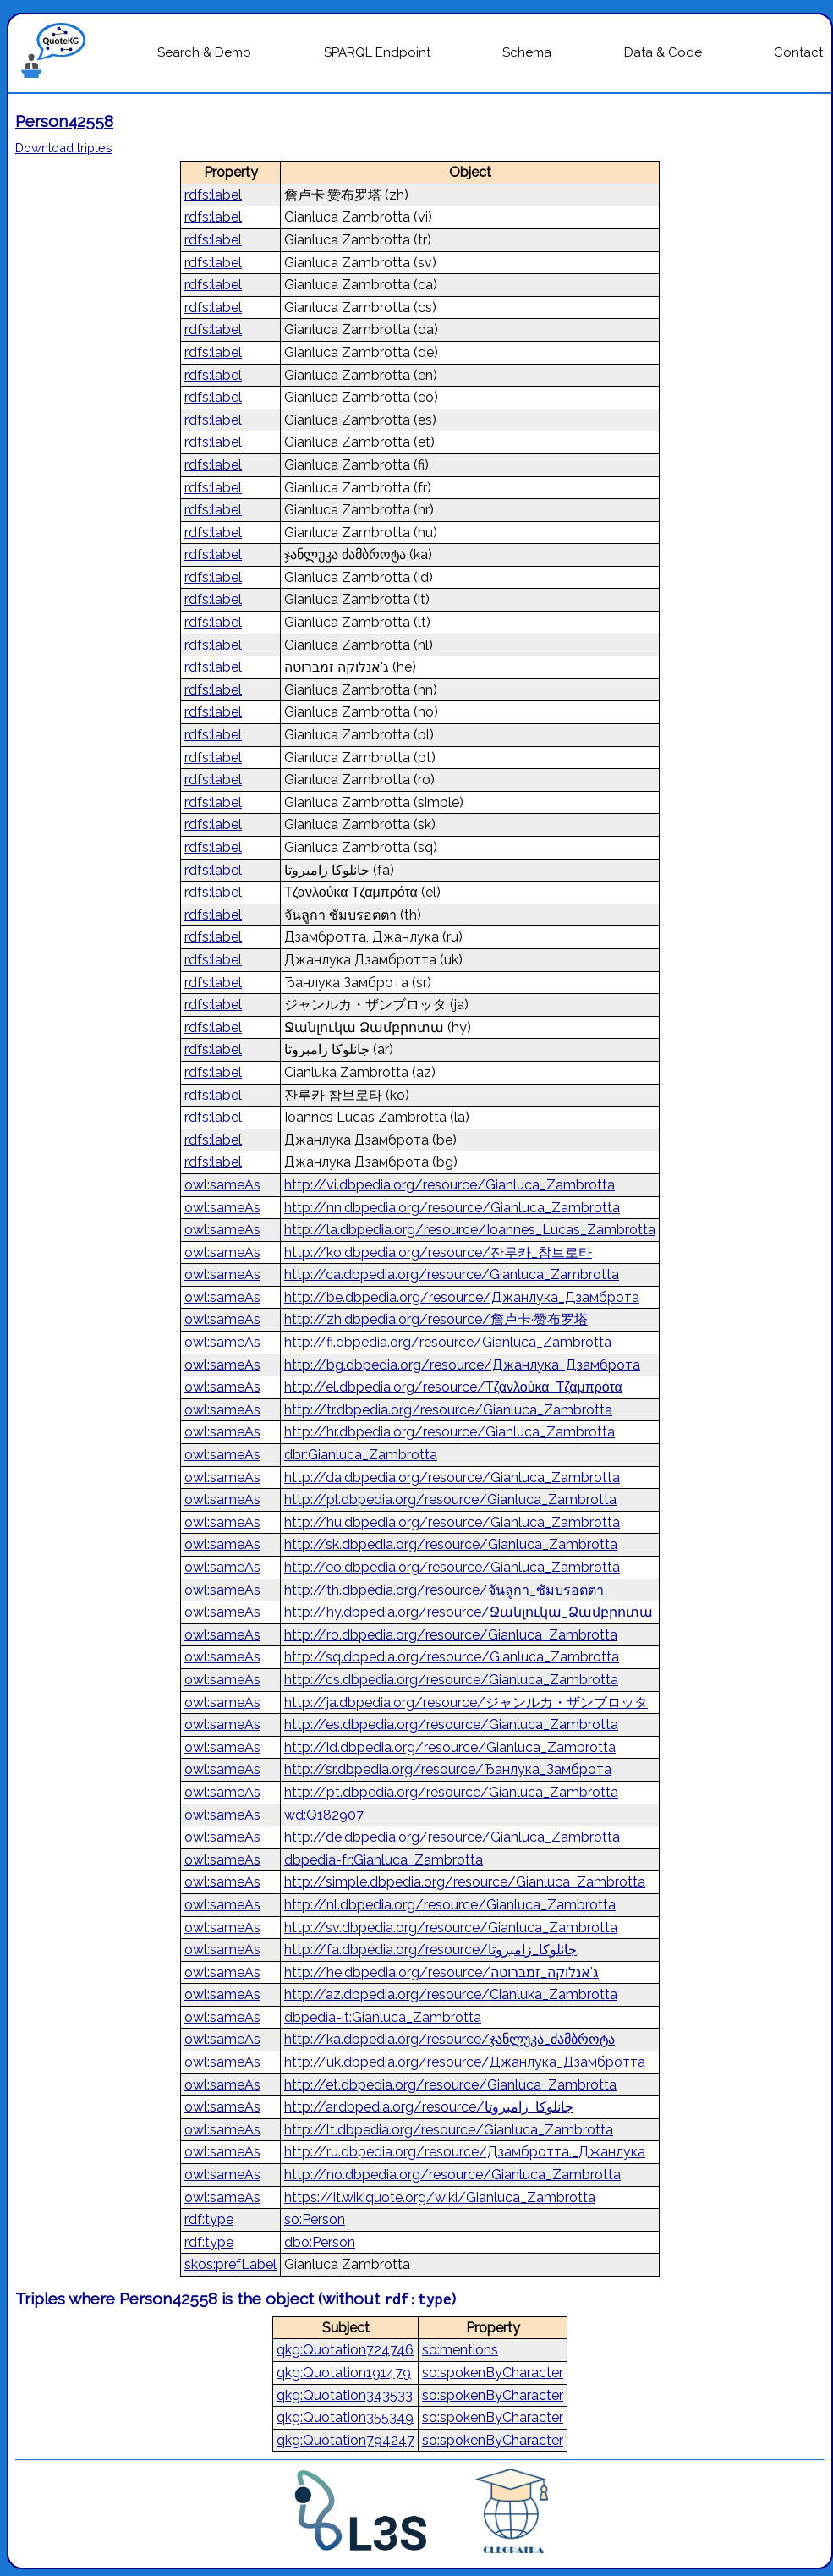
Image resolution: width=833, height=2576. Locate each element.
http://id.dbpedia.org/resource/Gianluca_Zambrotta (450, 1747)
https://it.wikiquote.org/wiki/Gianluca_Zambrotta (439, 2197)
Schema (526, 52)
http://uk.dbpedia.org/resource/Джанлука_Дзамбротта (464, 2062)
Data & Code (663, 52)
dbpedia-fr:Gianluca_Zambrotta (383, 1860)
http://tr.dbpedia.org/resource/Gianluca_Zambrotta (448, 1410)
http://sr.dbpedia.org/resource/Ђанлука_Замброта (447, 1769)
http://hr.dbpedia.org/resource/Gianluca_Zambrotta (449, 1432)
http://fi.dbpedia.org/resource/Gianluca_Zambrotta (447, 1342)
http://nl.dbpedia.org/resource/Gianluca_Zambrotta (450, 1905)
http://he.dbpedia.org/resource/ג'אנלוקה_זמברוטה (441, 1972)
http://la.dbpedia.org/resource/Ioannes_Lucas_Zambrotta (469, 1230)
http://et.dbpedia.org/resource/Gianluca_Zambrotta (450, 2085)
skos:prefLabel (230, 2264)
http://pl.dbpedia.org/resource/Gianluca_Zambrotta (450, 1499)
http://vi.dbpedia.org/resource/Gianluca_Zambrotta (449, 1185)
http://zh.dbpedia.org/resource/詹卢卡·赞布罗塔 (436, 1319)
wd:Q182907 (324, 1815)
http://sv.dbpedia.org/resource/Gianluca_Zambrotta (450, 1928)
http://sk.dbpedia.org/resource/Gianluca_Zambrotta (450, 1544)
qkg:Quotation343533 (345, 2395)
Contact (798, 52)
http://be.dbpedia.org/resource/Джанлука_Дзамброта (461, 1297)
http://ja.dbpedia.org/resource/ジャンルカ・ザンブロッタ (466, 1702)
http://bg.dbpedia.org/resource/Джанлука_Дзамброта (462, 1365)
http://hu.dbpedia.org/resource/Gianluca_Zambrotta (452, 1522)
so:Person (314, 2219)
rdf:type (208, 2219)
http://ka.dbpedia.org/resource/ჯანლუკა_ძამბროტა (449, 2039)
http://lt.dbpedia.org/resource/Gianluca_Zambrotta (448, 2130)
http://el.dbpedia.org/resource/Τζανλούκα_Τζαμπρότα (453, 1387)
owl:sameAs (222, 1185)
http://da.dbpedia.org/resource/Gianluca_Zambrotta (452, 1477)
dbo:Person (319, 2242)
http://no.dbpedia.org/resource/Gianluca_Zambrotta (452, 2175)
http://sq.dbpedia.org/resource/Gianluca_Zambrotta (451, 1657)
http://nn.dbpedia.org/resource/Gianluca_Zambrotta (452, 1208)
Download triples (63, 147)
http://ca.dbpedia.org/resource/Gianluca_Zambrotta (451, 1274)
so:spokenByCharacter (492, 2373)
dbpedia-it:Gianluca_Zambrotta (382, 2017)
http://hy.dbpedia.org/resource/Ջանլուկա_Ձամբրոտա (468, 1612)
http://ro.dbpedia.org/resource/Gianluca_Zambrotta (450, 1635)
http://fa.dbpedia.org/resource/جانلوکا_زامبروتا (430, 1950)
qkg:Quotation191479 (344, 2373)
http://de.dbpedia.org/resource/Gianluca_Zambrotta (452, 1837)
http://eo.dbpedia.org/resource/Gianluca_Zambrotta (452, 1567)
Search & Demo (204, 52)
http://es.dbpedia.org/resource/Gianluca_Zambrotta (451, 1724)
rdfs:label (213, 195)
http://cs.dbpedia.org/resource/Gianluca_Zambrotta (451, 1680)
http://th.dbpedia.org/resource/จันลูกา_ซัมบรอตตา (444, 1590)
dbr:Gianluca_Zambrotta (360, 1455)
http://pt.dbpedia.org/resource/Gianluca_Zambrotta (451, 1792)
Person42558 (64, 121)
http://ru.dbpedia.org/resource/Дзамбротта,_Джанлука (464, 2152)
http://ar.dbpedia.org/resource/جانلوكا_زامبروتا (428, 2107)
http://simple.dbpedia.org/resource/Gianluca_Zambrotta (464, 1882)
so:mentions (460, 2350)
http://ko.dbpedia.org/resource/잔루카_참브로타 (438, 1252)
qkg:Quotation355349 (345, 2417)
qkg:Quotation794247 (345, 2440)
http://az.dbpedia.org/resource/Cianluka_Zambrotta (450, 1994)
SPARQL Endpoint (377, 52)
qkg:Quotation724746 (345, 2350)
